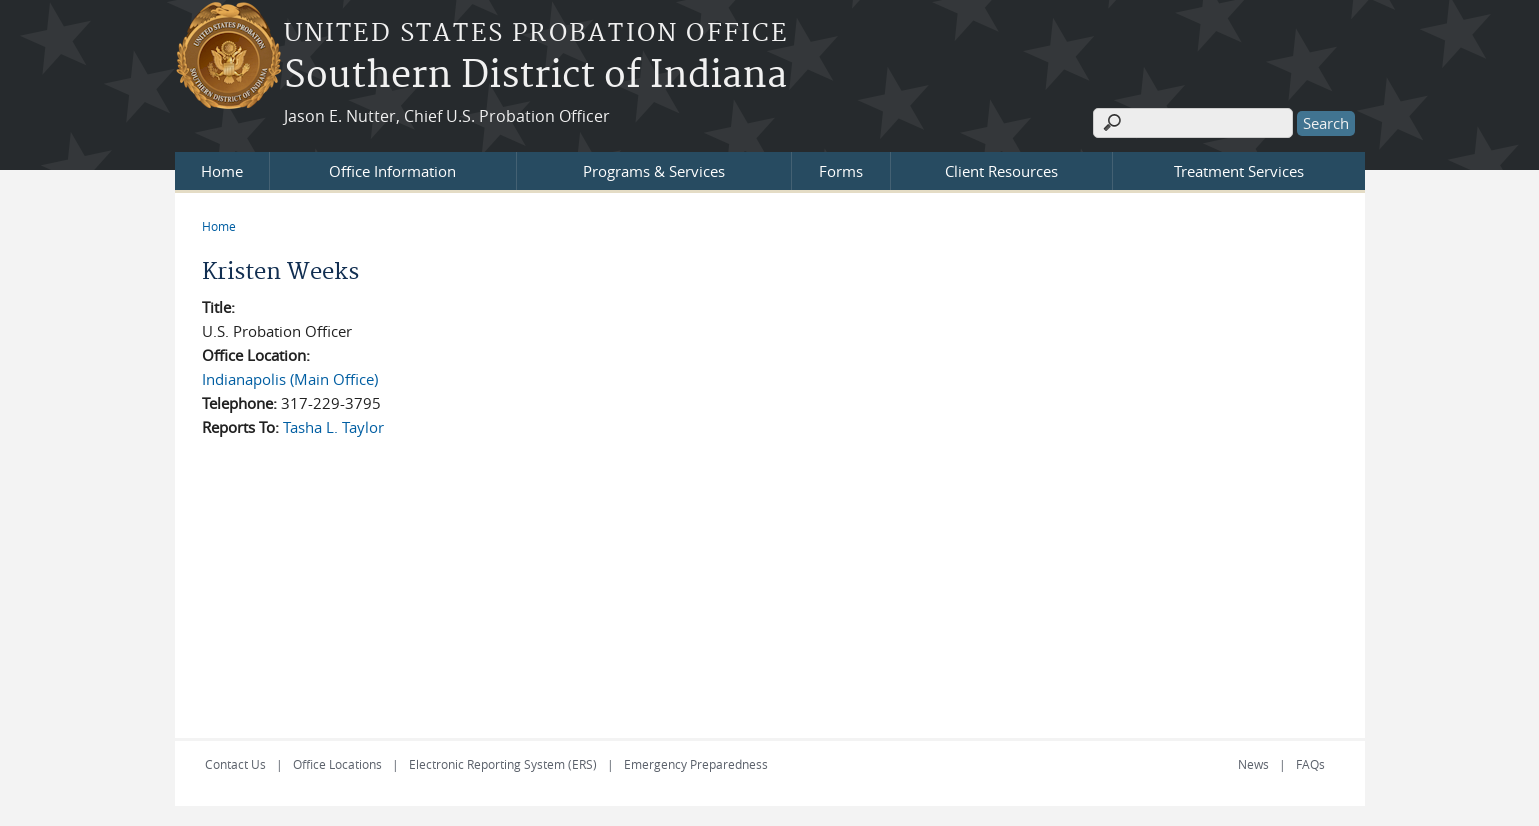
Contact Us (235, 764)
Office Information (392, 171)
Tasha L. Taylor (333, 427)
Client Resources (1001, 171)
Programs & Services (654, 171)
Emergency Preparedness (696, 764)
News (1253, 764)
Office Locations (337, 764)
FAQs (1310, 764)
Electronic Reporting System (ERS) (503, 764)
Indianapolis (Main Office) (290, 379)
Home (222, 171)
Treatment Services (1239, 171)
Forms (841, 171)
